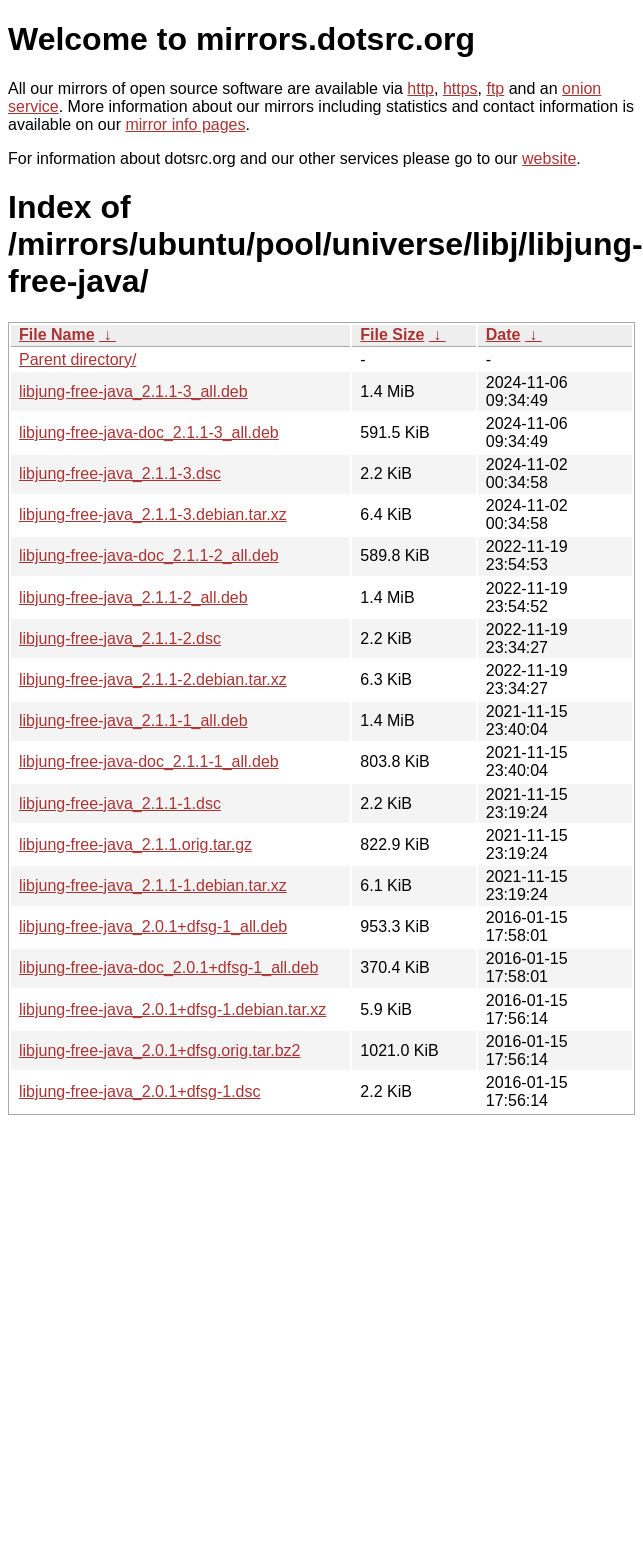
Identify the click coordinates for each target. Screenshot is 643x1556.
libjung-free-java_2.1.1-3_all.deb (133, 391)
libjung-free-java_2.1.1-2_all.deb (133, 597)
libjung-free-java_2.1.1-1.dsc (120, 803)
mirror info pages (185, 124)
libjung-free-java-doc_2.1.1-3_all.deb (149, 432)
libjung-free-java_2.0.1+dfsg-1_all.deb (153, 926)
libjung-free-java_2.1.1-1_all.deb (133, 720)
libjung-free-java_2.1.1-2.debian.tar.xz (153, 679)
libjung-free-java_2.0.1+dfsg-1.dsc (139, 1091)
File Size (392, 334)
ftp (495, 88)
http (420, 88)
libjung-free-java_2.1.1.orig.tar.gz (135, 844)
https (460, 88)
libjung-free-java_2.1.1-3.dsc (120, 473)
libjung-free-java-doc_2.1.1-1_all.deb (149, 761)
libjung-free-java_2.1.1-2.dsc (120, 638)
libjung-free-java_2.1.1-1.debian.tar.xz (153, 885)
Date (503, 334)
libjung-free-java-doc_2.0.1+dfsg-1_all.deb (168, 967)
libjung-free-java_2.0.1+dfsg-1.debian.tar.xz (172, 1009)
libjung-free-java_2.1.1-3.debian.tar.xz (153, 514)
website (549, 158)
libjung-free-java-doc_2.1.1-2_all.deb (149, 555)
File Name (57, 334)
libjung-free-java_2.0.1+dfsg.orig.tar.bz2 (160, 1050)
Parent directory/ (77, 359)
